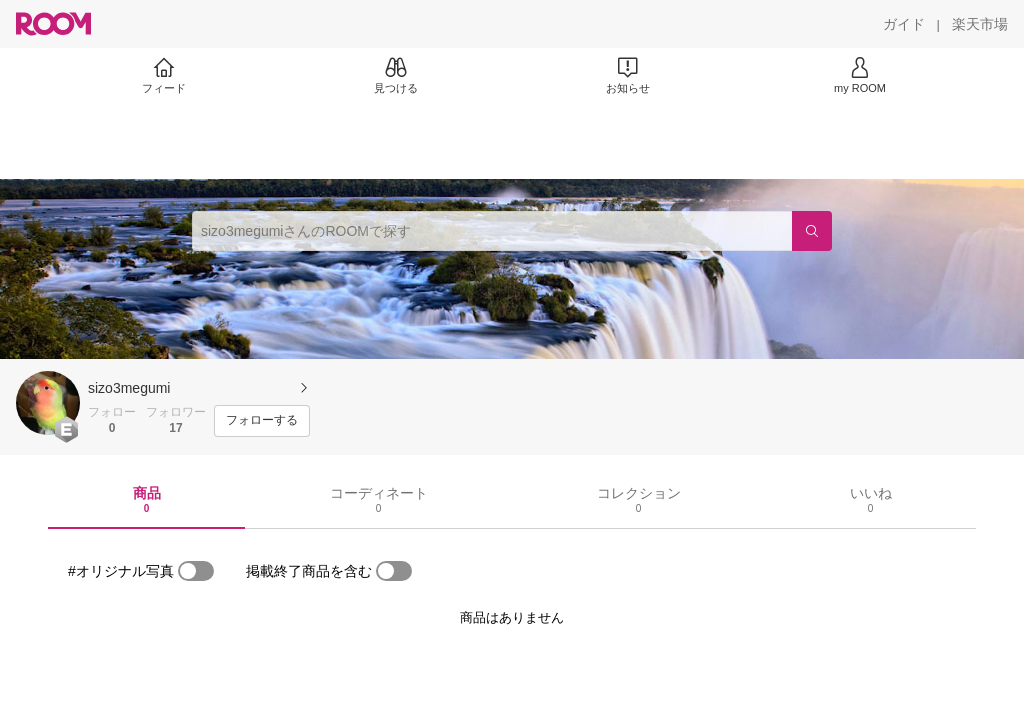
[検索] (812, 231)
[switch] (196, 571)
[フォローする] (262, 421)
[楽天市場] (980, 24)
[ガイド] (904, 24)
